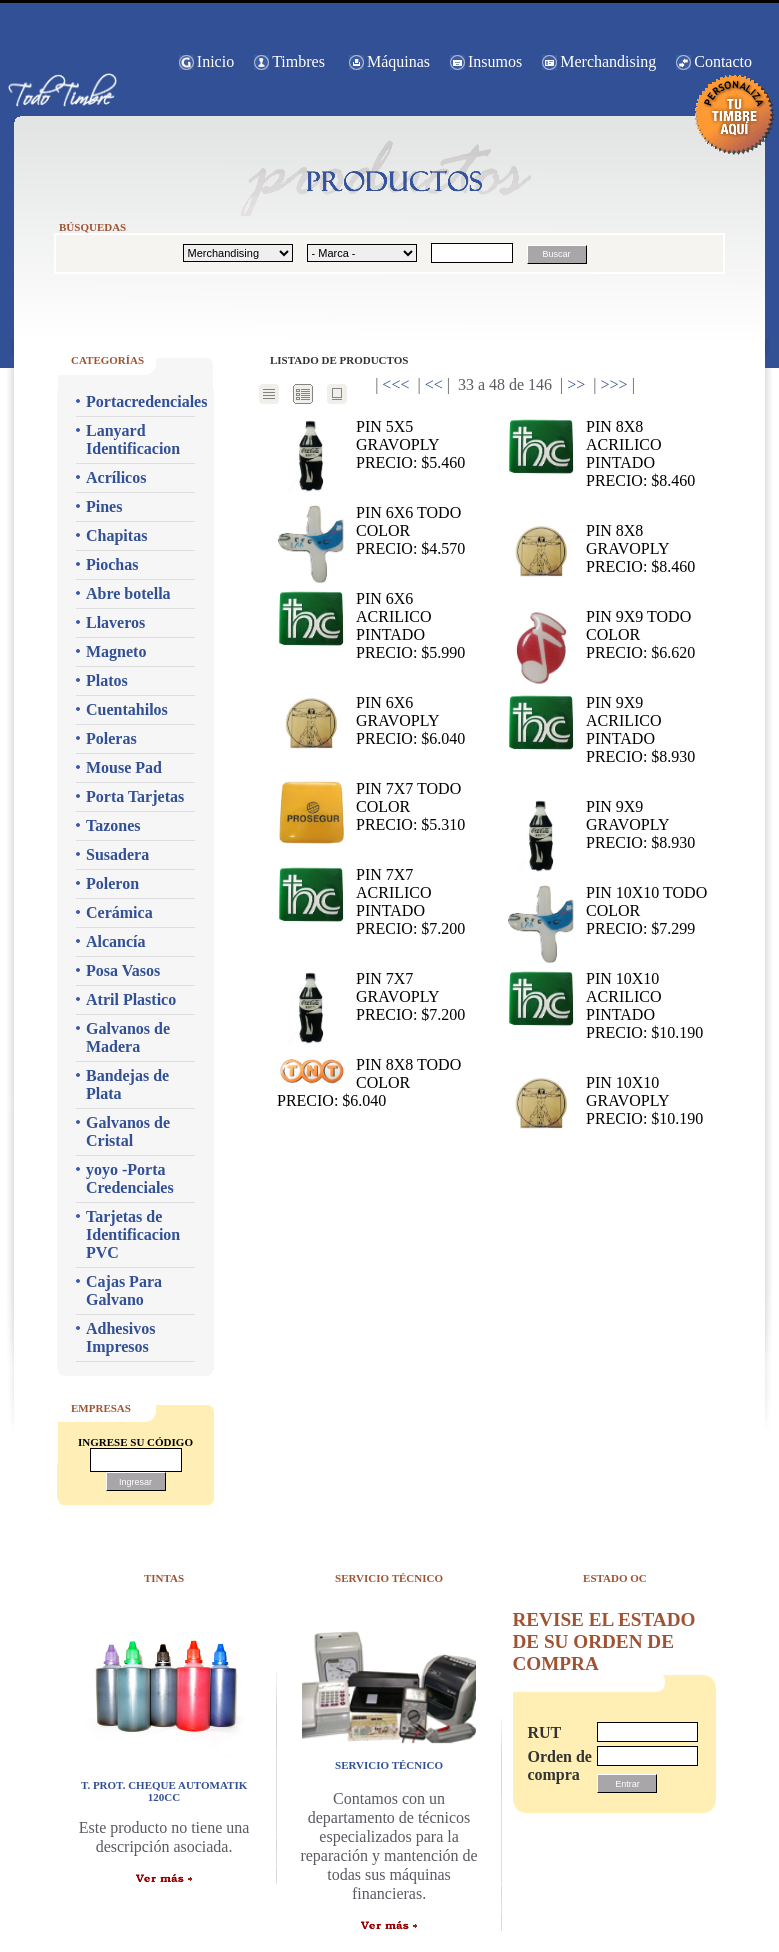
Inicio (215, 61)
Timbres (298, 61)
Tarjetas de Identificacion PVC (133, 1234)
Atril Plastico (131, 999)
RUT (544, 1732)
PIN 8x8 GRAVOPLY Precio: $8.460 (601, 549)
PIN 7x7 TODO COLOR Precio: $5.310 (371, 807)
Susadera (117, 854)
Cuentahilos (127, 709)
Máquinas (398, 61)
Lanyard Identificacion (133, 439)
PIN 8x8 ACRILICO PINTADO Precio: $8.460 (601, 453)
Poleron (112, 883)
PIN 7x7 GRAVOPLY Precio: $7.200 (371, 997)
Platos (107, 680)
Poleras (111, 738)
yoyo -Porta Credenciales (130, 1178)
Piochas (112, 564)
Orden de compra (552, 1765)
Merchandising (608, 61)
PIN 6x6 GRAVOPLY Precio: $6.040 (371, 721)
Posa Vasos (123, 970)
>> (576, 384)
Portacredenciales (140, 401)
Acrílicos (116, 477)
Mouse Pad (124, 767)
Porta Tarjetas (135, 796)
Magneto (116, 651)
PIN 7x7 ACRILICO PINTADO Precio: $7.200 (371, 901)
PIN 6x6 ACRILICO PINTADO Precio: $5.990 (371, 625)
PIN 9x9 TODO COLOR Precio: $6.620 (601, 635)
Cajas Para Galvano (124, 1290)
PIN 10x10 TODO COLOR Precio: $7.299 (607, 911)
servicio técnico (389, 1765)
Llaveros (115, 622)
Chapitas (116, 535)
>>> (614, 384)
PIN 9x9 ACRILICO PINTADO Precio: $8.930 (601, 729)
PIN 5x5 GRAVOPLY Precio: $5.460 (371, 445)
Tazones (113, 825)
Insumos (495, 61)
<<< (395, 384)
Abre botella (128, 593)
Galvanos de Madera (128, 1037)
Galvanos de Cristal (128, 1131)
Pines (104, 506)
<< (434, 384)
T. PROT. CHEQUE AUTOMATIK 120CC (164, 1791)
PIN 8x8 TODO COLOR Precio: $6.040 (369, 1082)
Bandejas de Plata (127, 1084)
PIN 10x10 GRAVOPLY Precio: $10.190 (605, 1101)
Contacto (723, 61)
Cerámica (119, 912)
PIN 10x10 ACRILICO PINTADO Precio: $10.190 (605, 1005)
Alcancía (116, 941)
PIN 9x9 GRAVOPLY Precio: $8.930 (601, 825)
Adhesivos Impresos (120, 1337)
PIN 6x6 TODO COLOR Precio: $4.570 (371, 531)
